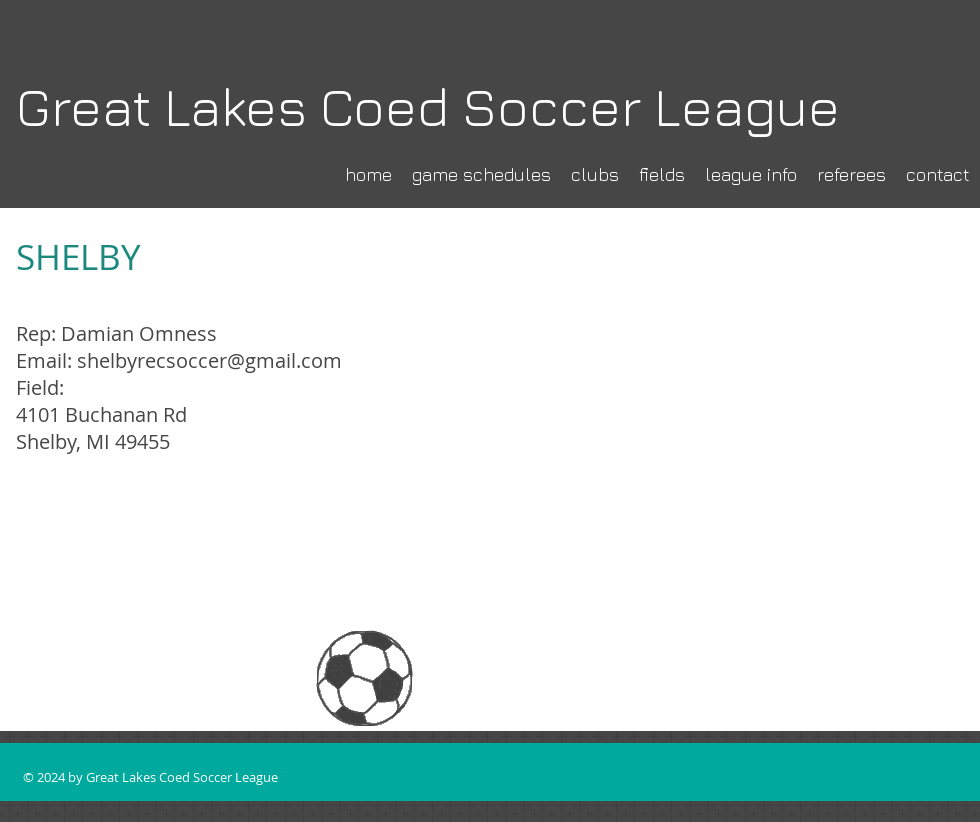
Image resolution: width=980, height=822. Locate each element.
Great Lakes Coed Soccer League (428, 106)
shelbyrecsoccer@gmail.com (209, 360)
